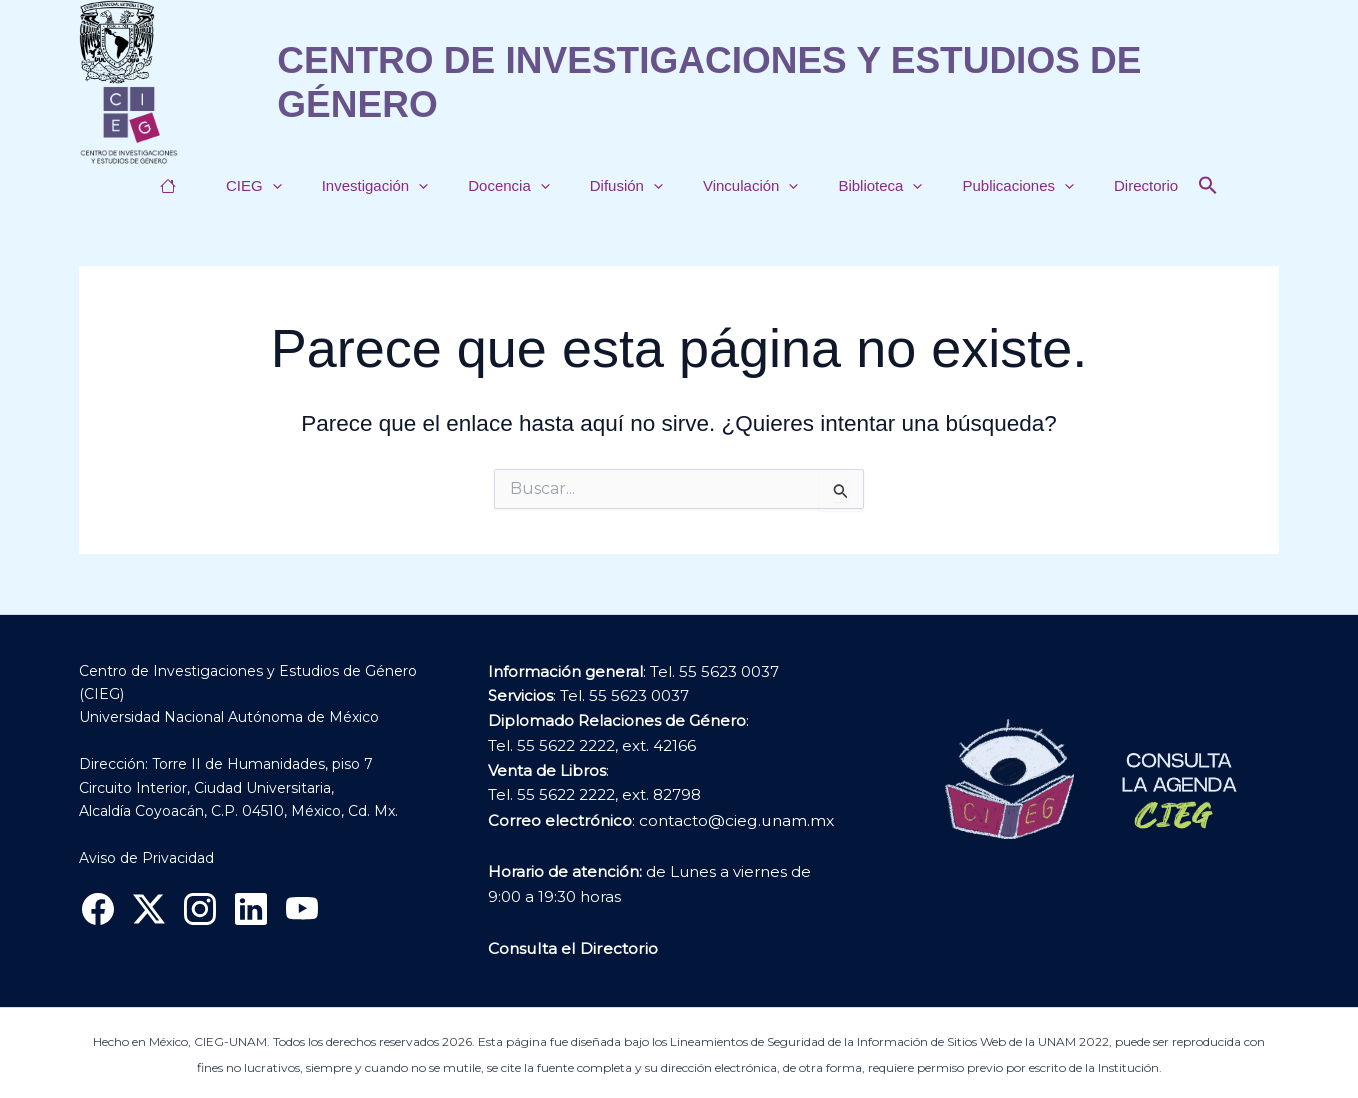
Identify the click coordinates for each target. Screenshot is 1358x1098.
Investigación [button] (395, 186)
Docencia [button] (519, 186)
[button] (302, 186)
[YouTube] (302, 909)
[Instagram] (200, 909)
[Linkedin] (251, 909)
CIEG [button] (284, 186)
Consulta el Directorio (570, 946)
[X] (149, 909)
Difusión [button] (626, 186)
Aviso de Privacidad (146, 858)
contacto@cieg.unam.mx (735, 819)
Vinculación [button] (740, 186)
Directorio (1106, 185)
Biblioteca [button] (860, 186)
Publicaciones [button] (988, 186)
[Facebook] (98, 909)
